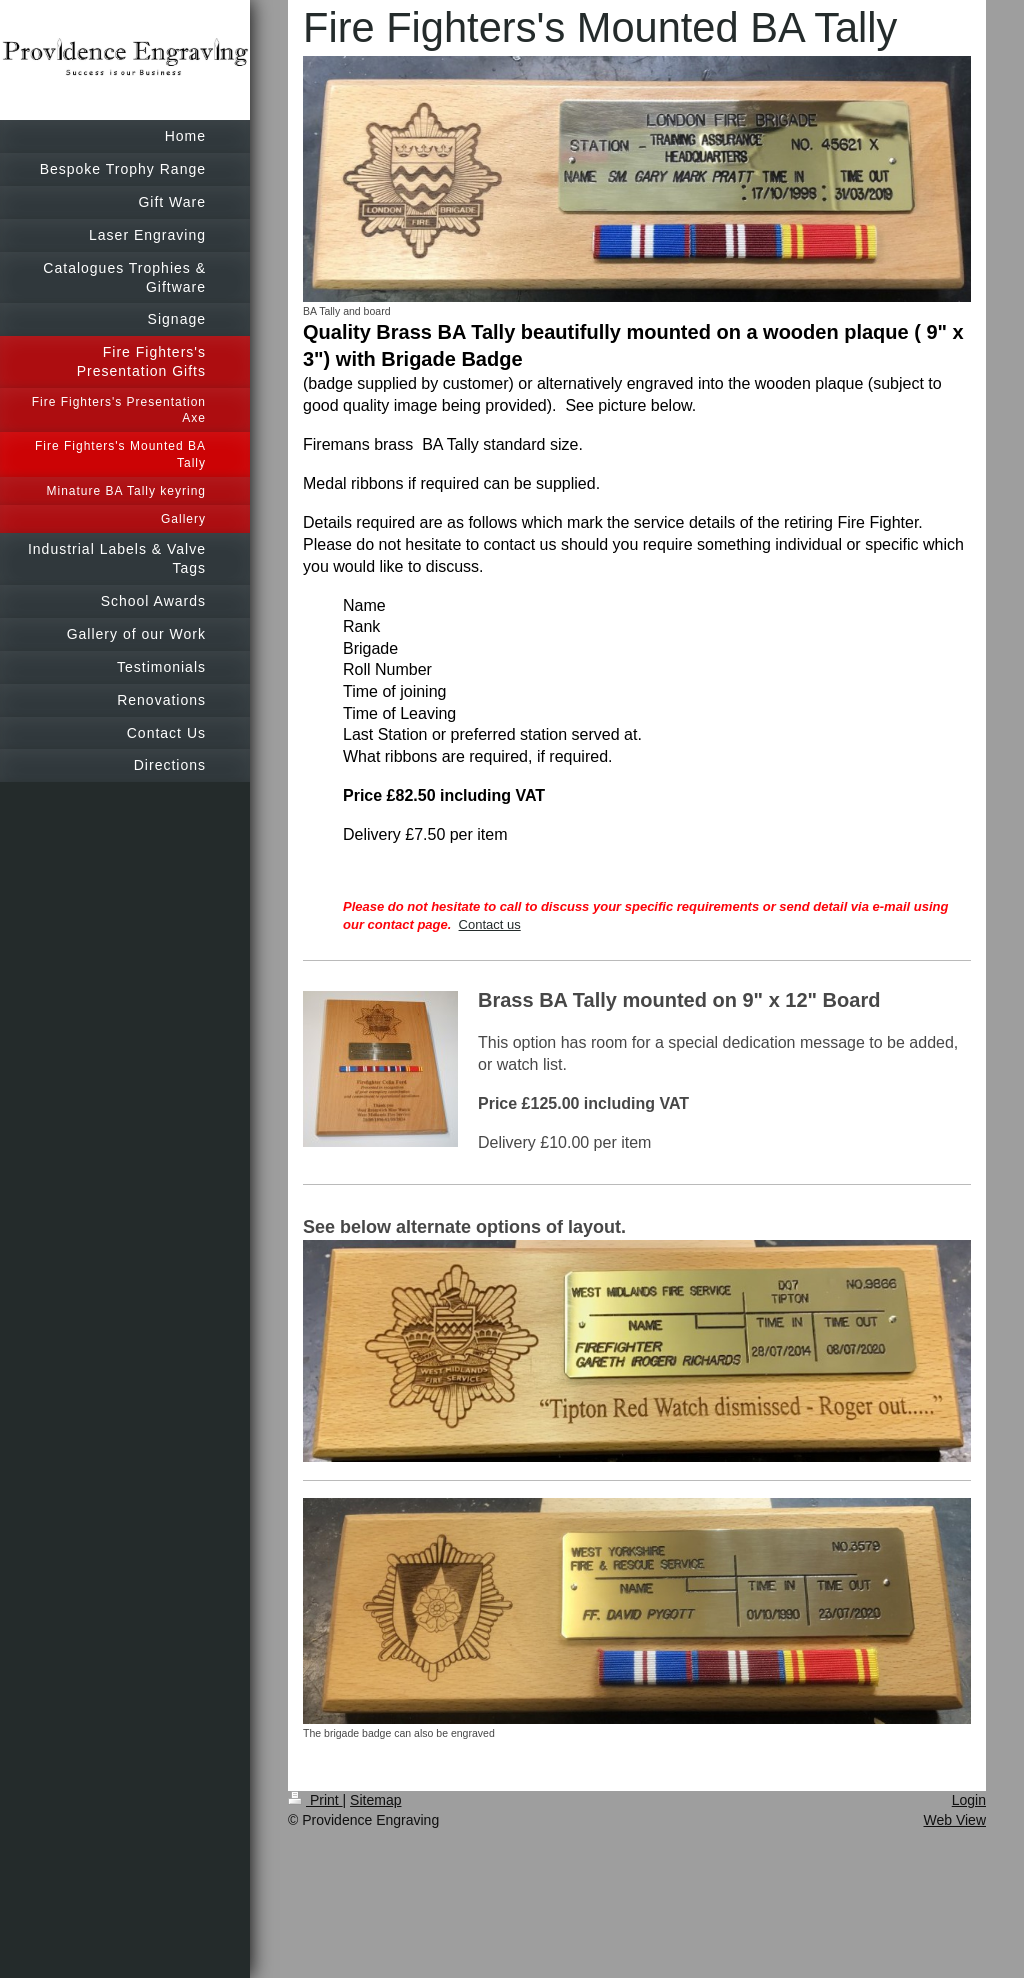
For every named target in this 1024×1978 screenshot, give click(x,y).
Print (315, 1800)
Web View (954, 1820)
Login (969, 1800)
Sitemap (375, 1800)
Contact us (490, 924)
